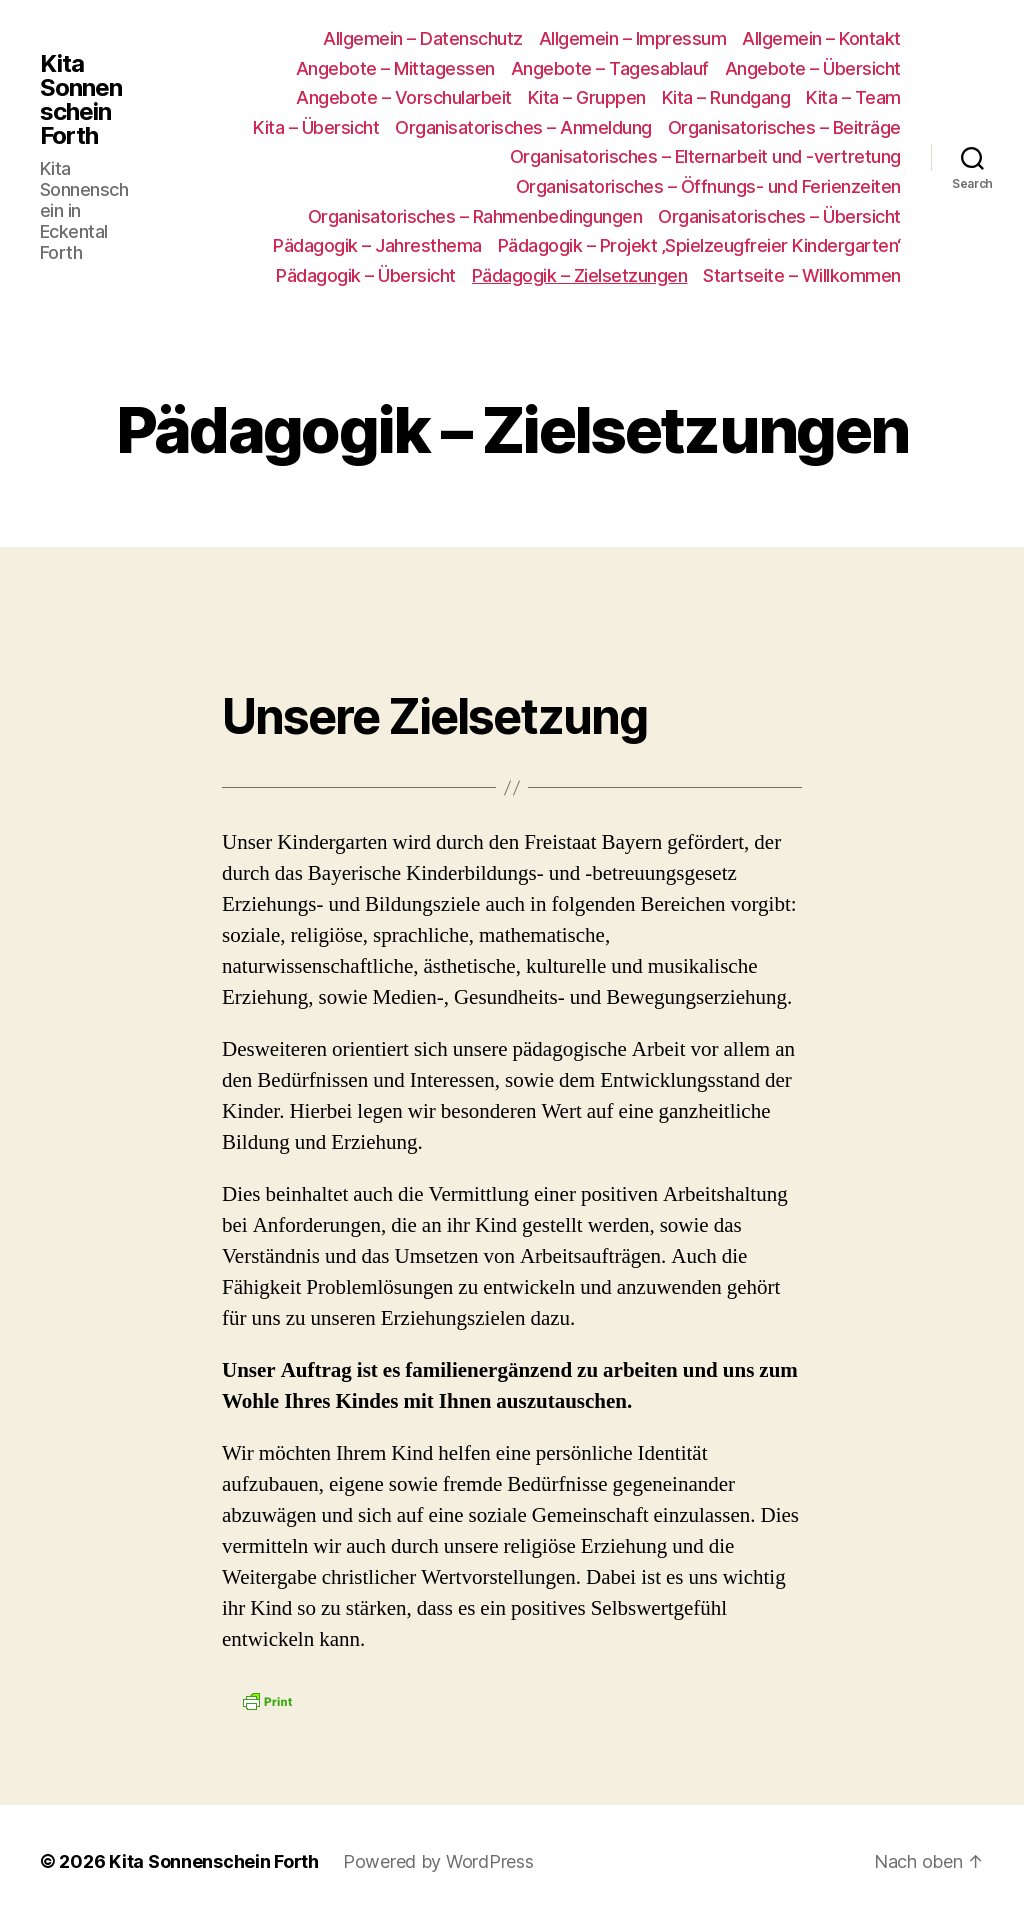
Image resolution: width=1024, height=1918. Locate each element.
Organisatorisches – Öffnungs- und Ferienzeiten (708, 186)
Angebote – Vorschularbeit (404, 97)
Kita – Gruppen (587, 97)
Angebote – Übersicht (813, 68)
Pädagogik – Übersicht (366, 275)
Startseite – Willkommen (802, 275)
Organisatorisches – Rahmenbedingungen (475, 216)
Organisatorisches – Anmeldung (523, 127)
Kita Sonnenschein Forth (81, 100)
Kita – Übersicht (316, 127)
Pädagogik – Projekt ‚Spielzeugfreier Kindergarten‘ (699, 245)
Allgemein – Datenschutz (423, 38)
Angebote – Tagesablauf (610, 68)
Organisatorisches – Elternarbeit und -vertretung (705, 156)
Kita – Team (853, 97)
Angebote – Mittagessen (395, 68)
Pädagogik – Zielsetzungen (580, 275)
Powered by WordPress (438, 1861)
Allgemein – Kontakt (821, 38)
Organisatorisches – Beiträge (784, 127)
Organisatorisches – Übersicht (779, 216)
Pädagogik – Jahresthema (377, 245)
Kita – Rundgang (726, 97)
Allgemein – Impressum (633, 38)
